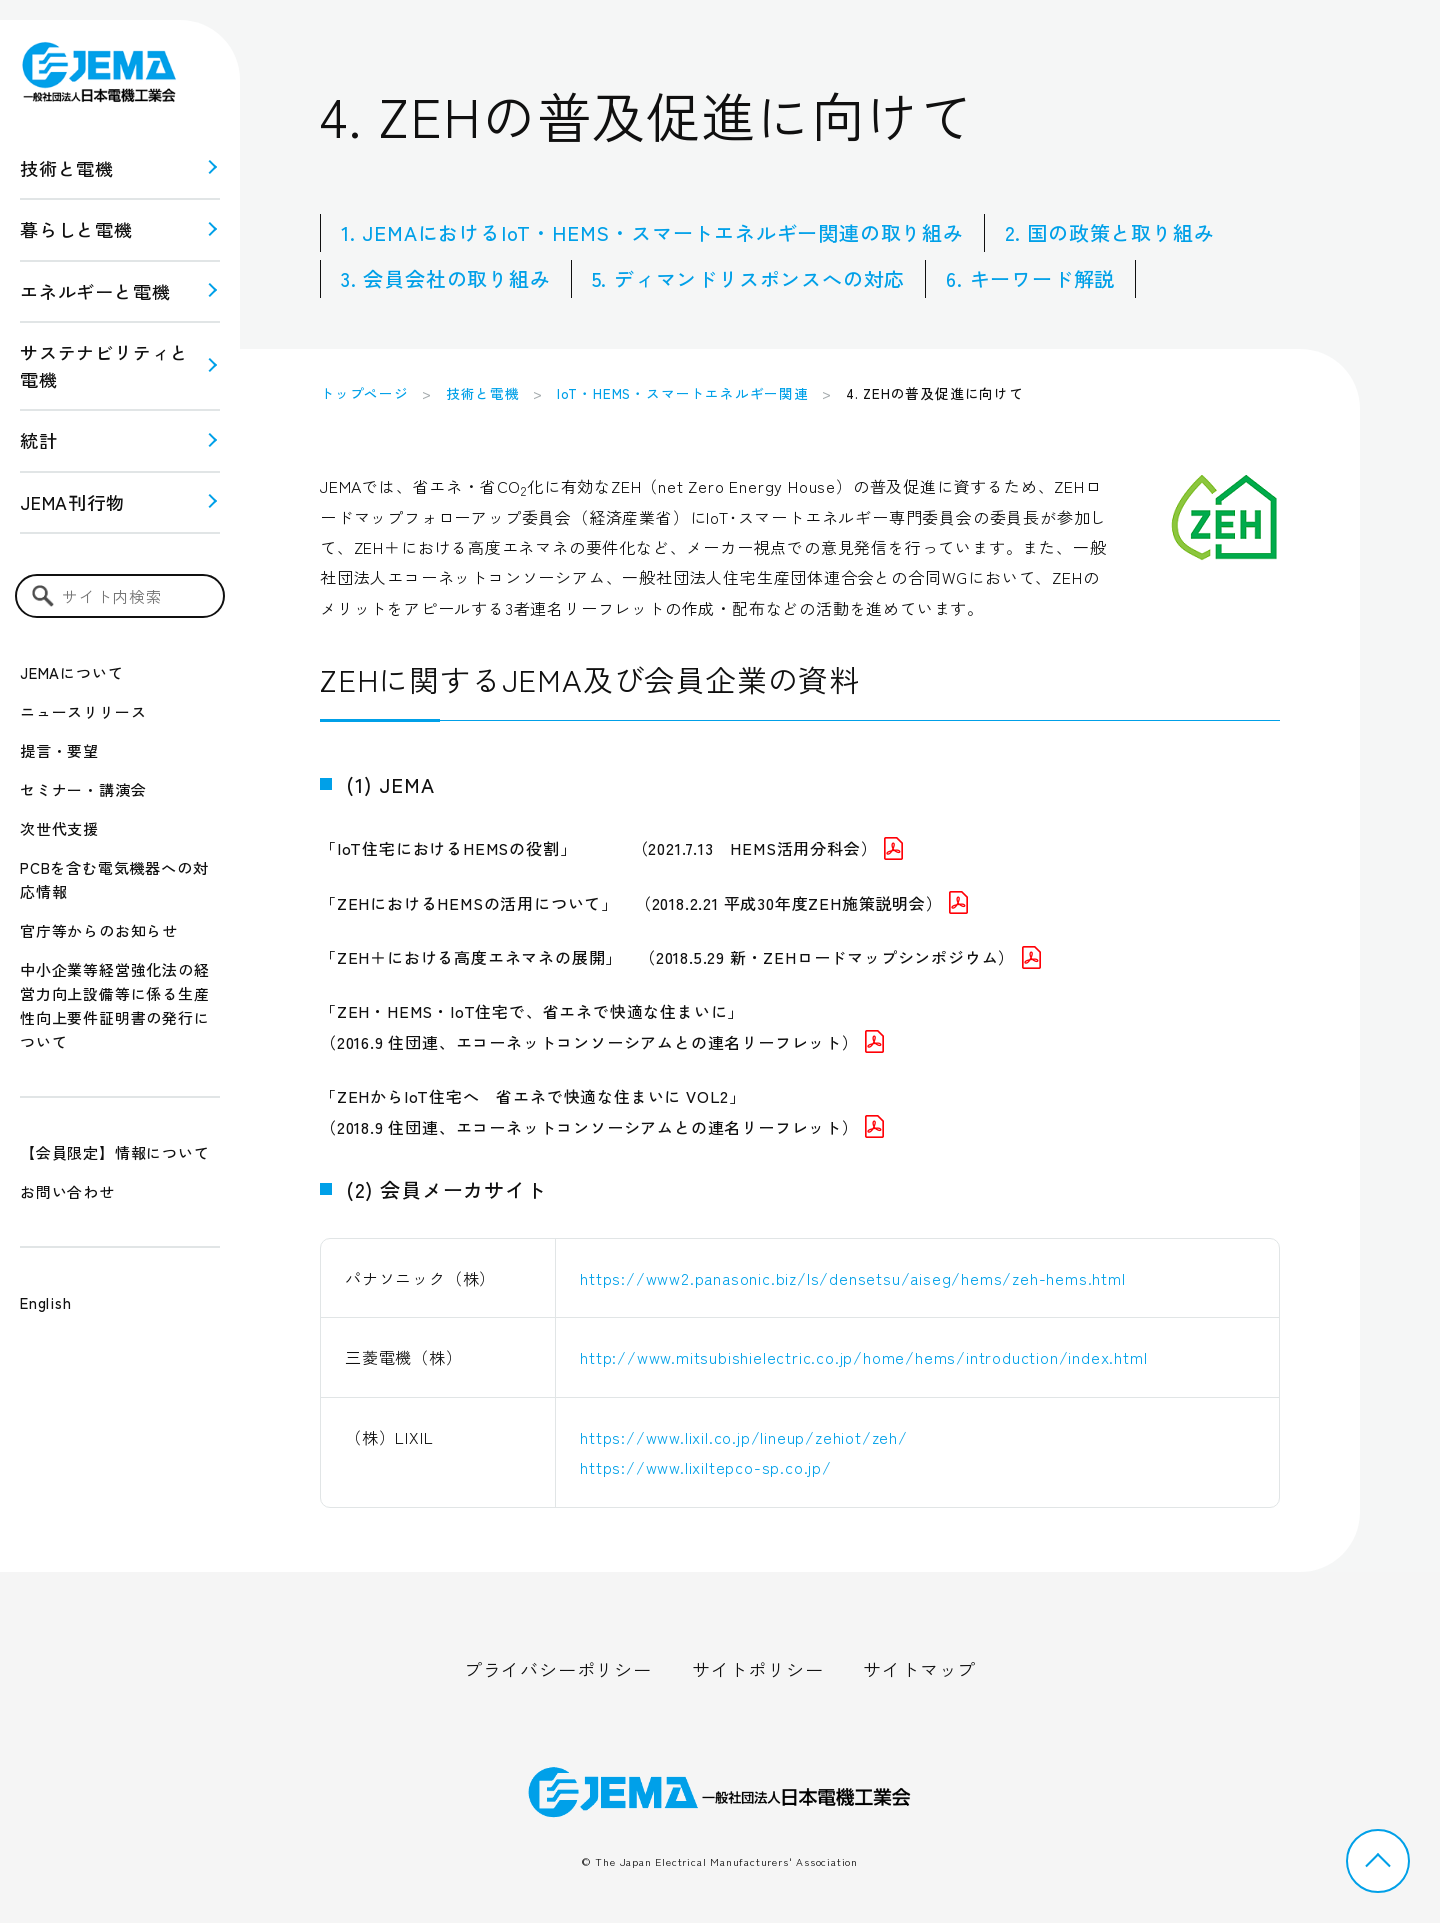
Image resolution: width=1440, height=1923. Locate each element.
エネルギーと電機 (95, 291)
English (46, 1302)
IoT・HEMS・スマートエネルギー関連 (683, 393)
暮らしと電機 (76, 229)
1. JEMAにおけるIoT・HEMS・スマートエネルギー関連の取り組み (652, 232)
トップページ (364, 393)
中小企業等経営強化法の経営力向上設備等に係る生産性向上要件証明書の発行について (115, 1005)
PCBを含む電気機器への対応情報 (114, 879)
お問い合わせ (67, 1191)
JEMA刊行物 (72, 502)
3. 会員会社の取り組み (446, 278)
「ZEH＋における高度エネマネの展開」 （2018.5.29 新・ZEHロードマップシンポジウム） (680, 957)
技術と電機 (67, 168)
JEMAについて (71, 672)
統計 (39, 440)
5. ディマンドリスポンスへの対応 (749, 278)
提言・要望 (59, 750)
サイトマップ (919, 1669)
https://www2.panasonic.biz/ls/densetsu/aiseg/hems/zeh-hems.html (852, 1278)
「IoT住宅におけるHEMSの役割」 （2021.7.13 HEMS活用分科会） (611, 848)
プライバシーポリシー (558, 1669)
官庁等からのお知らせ (99, 930)
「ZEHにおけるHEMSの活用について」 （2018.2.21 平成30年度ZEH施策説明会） (644, 903)
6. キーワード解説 (1030, 278)
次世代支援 (59, 828)
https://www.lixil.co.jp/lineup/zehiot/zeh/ (744, 1437)
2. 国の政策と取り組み (1110, 232)
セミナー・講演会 (83, 789)
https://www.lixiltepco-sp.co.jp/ (714, 1467)
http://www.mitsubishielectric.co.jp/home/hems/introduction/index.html (863, 1357)
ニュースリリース (83, 711)
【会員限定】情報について (115, 1152)
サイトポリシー (758, 1669)
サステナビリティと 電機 (104, 365)
